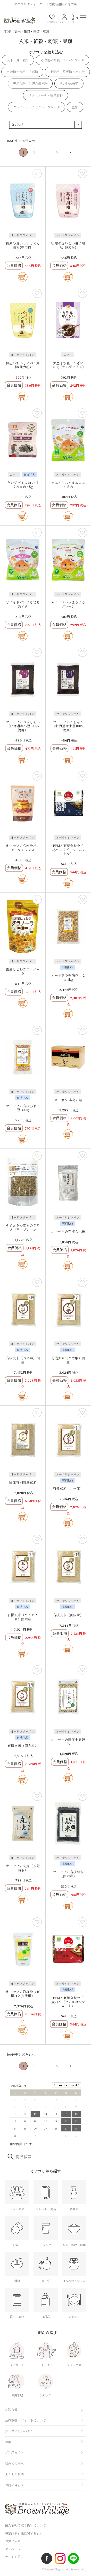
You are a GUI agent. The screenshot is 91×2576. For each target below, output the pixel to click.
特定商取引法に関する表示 (24, 2533)
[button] (68, 152)
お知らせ (11, 2409)
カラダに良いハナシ (19, 2431)
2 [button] (34, 152)
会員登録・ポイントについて (25, 2420)
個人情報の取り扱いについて (25, 2525)
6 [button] (57, 152)
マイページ (13, 2549)
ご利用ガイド (14, 2452)
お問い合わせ (14, 2485)
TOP (7, 31)
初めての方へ (14, 2463)
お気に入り (13, 2541)
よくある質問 (14, 2474)
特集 (8, 2442)
